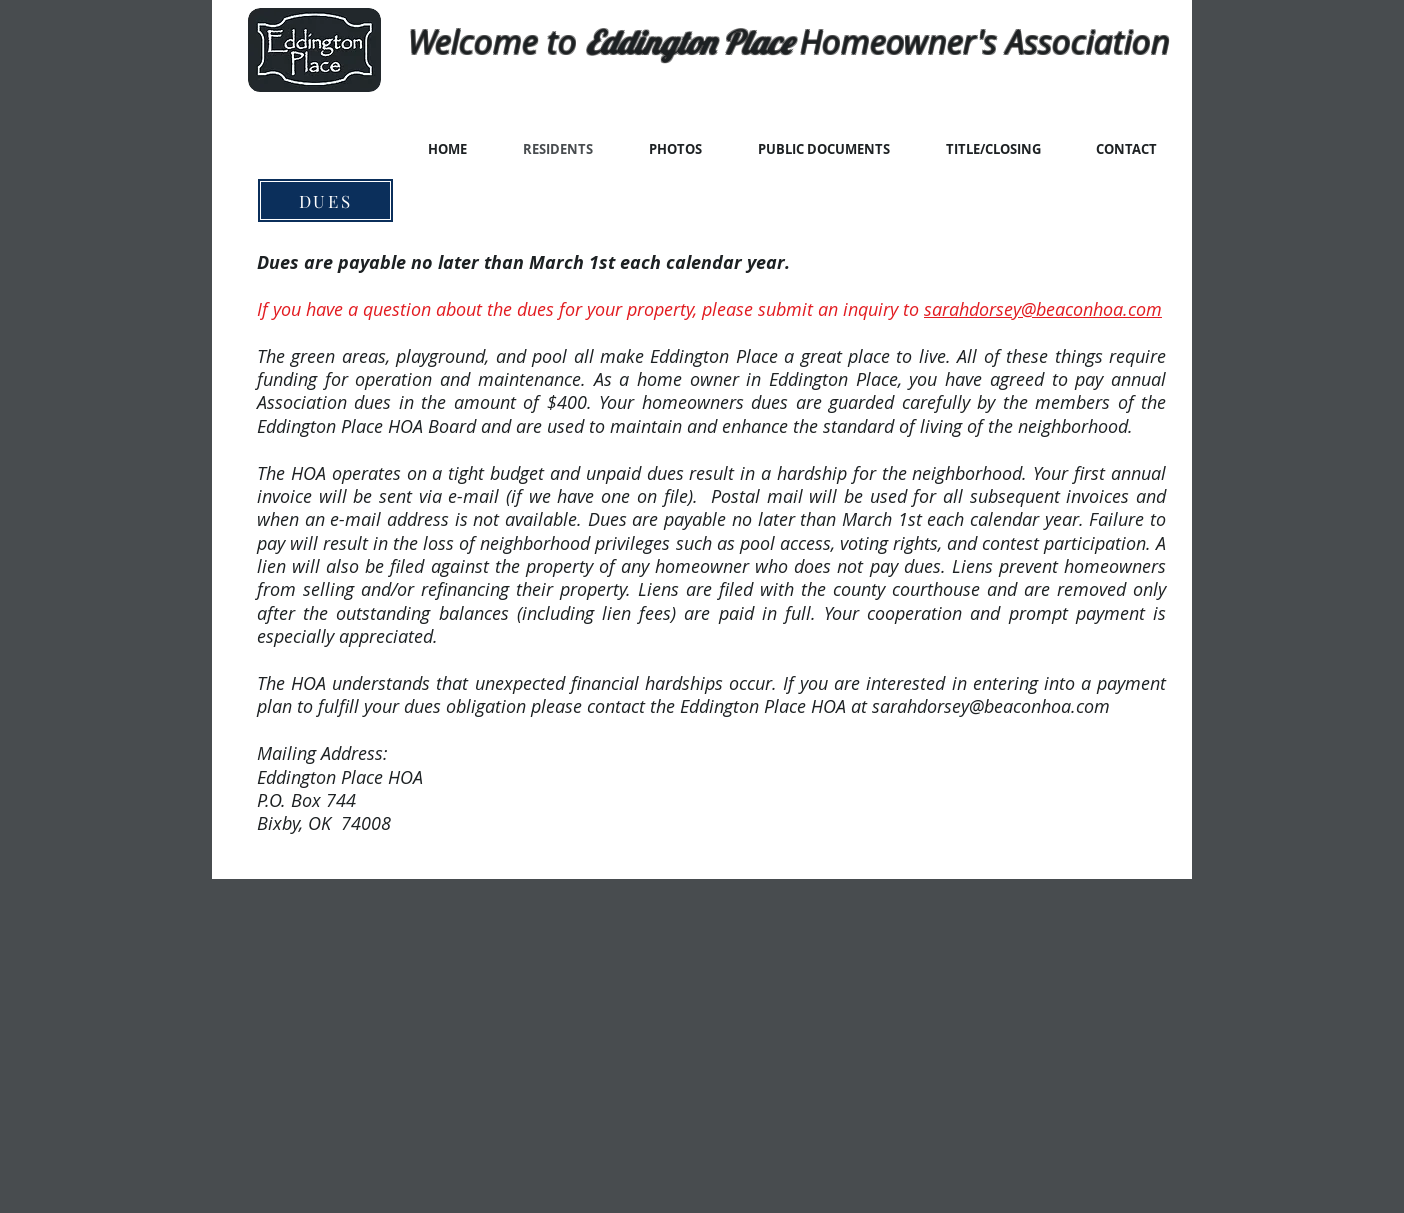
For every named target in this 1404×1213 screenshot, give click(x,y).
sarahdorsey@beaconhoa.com (1043, 309)
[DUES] (325, 200)
